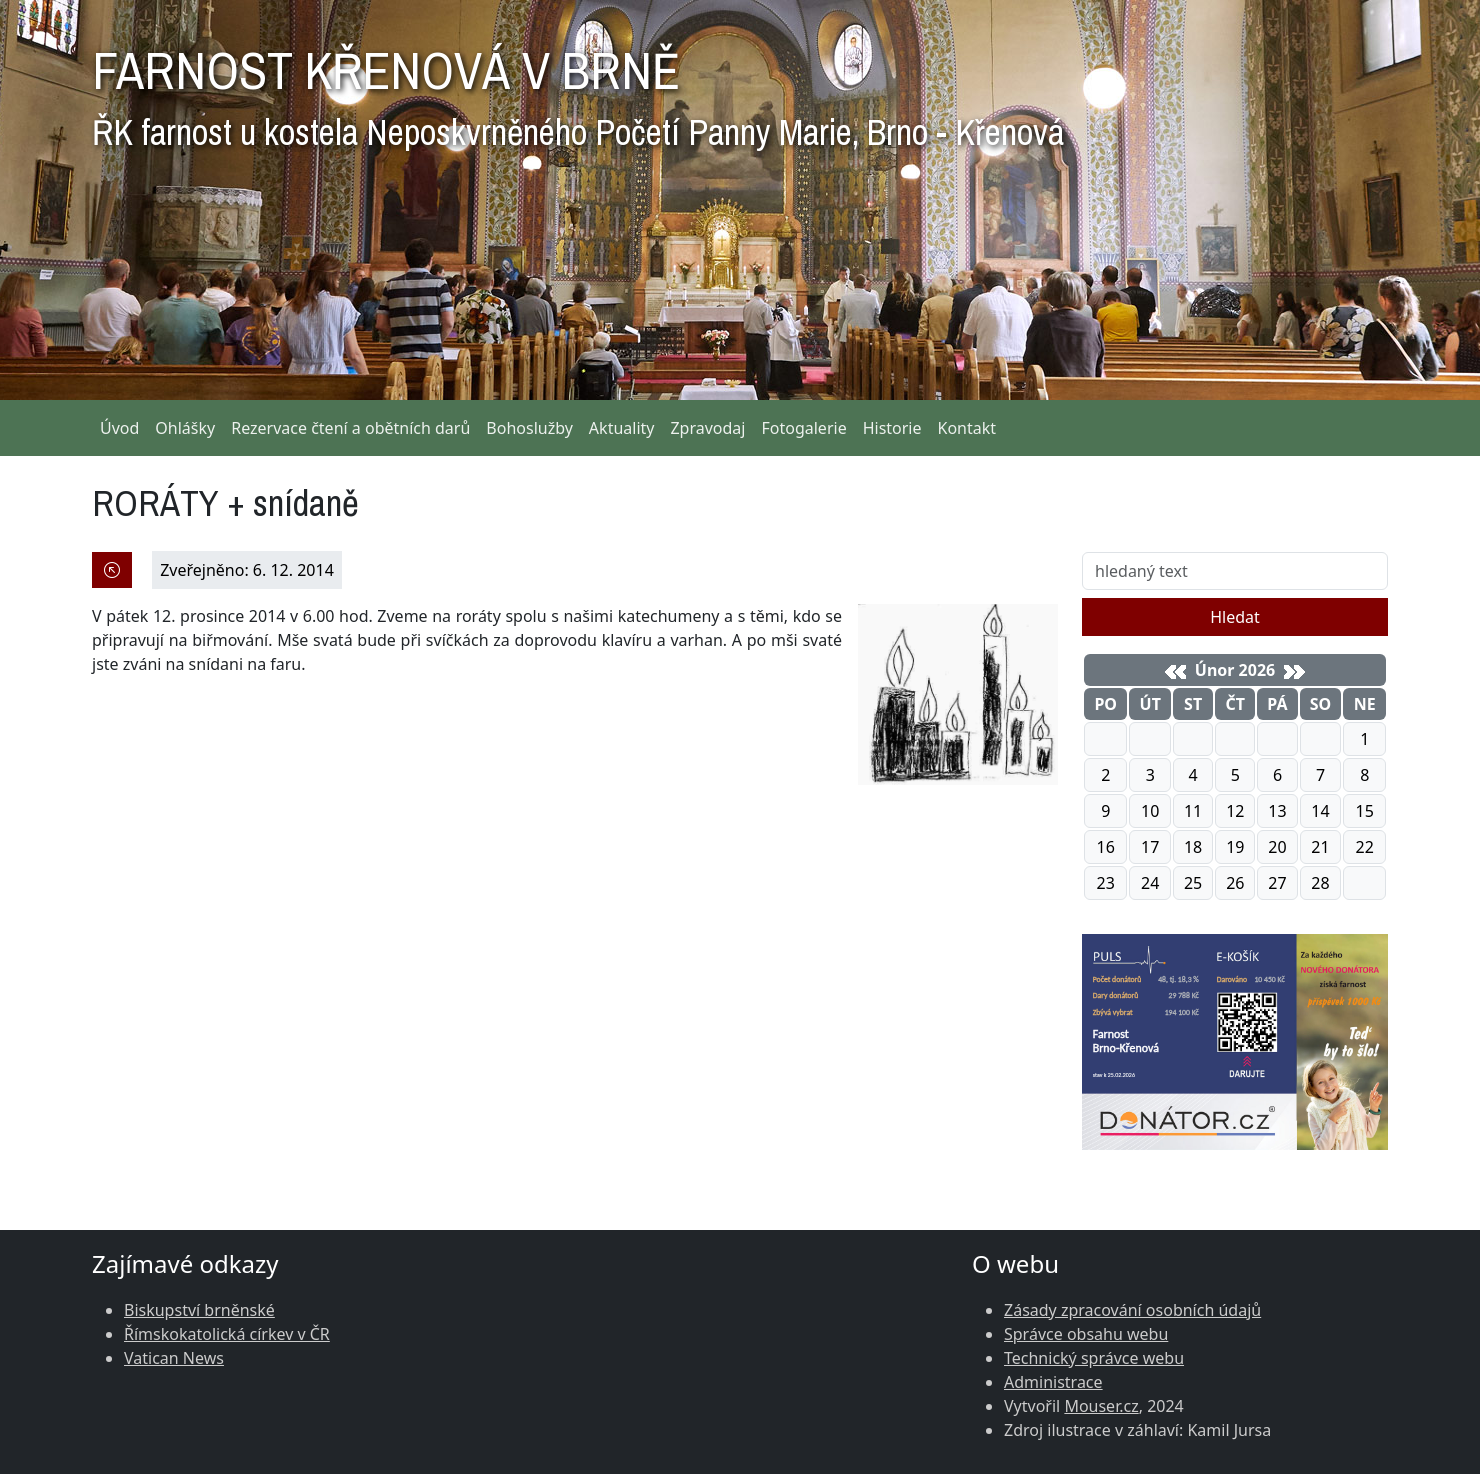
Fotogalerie (803, 428)
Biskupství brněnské (199, 1310)
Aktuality (622, 428)
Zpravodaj (707, 428)
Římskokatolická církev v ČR (227, 1334)
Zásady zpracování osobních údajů (1132, 1310)
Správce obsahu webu (1086, 1334)
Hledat (1235, 617)
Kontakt (967, 428)
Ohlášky (185, 428)
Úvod (119, 428)
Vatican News (174, 1358)
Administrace (1053, 1382)
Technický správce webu (1094, 1358)
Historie (892, 428)
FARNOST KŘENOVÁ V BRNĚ (578, 90)
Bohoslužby (529, 428)
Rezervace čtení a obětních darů (350, 428)
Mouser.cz (1101, 1406)
